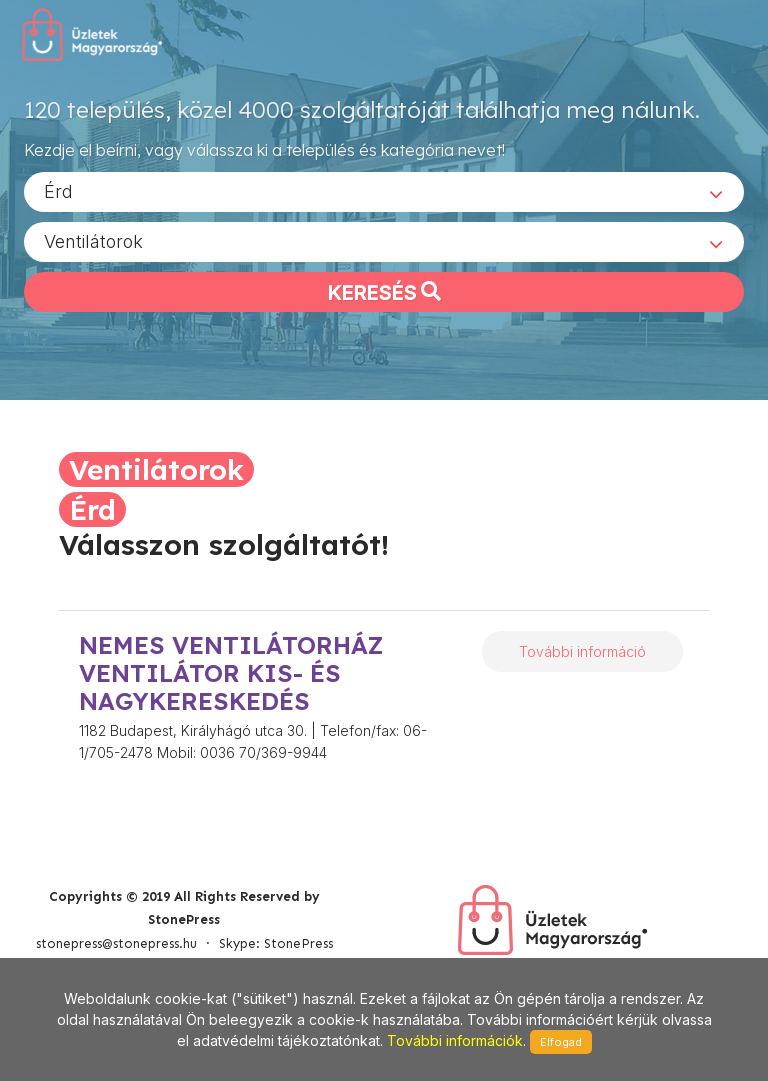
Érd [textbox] (58, 190)
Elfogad (561, 1042)
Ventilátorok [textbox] (93, 240)
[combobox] (384, 191)
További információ (582, 651)
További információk (455, 1040)
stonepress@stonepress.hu (116, 943)
